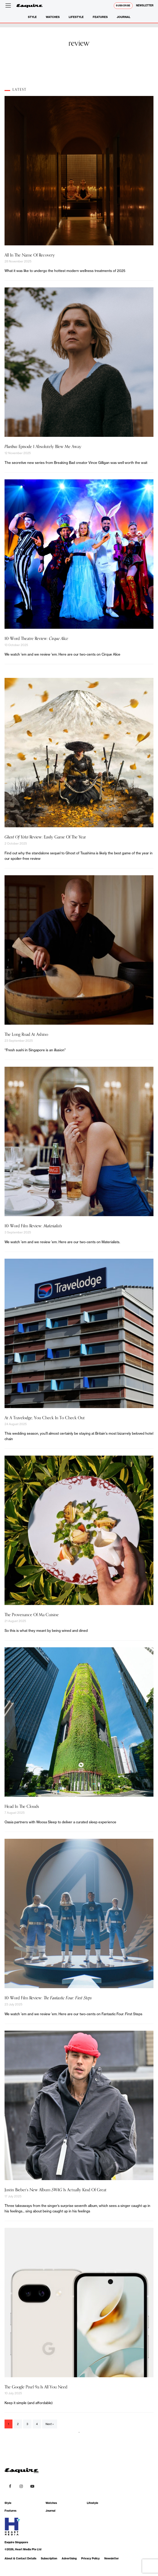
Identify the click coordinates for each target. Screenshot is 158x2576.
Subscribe (123, 5)
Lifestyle (76, 17)
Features (100, 17)
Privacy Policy (90, 2558)
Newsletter (111, 2558)
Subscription (49, 2558)
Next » (50, 2424)
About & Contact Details (20, 2558)
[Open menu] (9, 5)
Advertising (69, 2558)
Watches (53, 17)
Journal (123, 17)
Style (32, 17)
